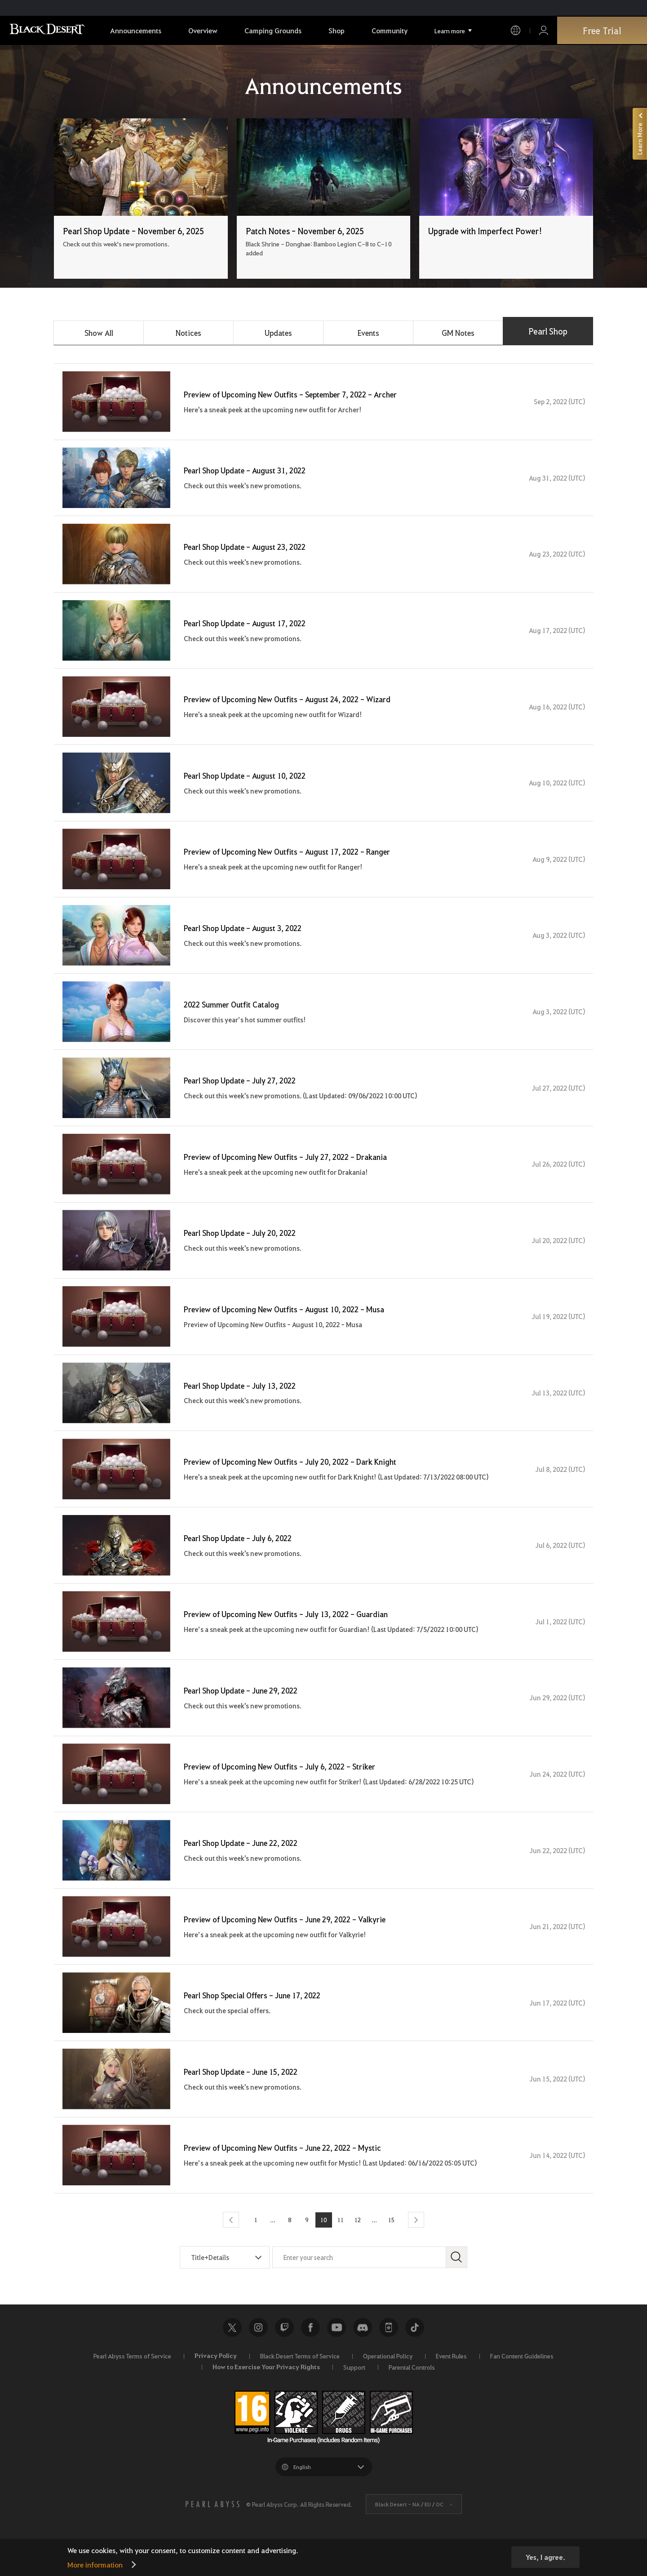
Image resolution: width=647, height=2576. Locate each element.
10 (323, 2246)
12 (356, 2246)
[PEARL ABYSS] (212, 2530)
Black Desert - (409, 2530)
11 (340, 2246)
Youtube (336, 2353)
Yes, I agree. (545, 2557)
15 (390, 2246)
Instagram (258, 2353)
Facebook (310, 2353)
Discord (362, 2353)
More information (95, 2564)
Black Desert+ (388, 2353)
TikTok (414, 2353)
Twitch (284, 2353)
